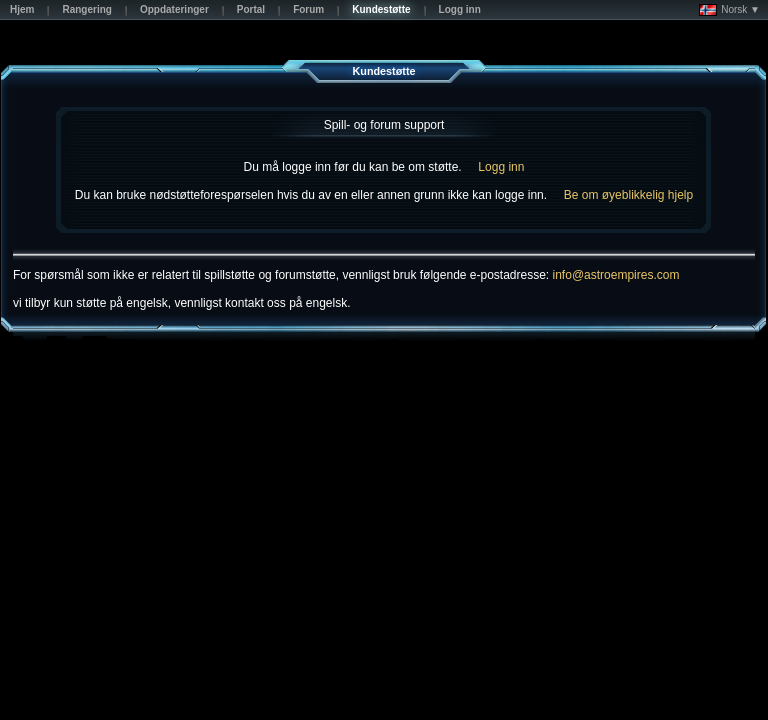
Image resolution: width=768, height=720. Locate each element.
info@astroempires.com (616, 275)
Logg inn (501, 167)
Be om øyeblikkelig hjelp (628, 195)
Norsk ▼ (729, 10)
